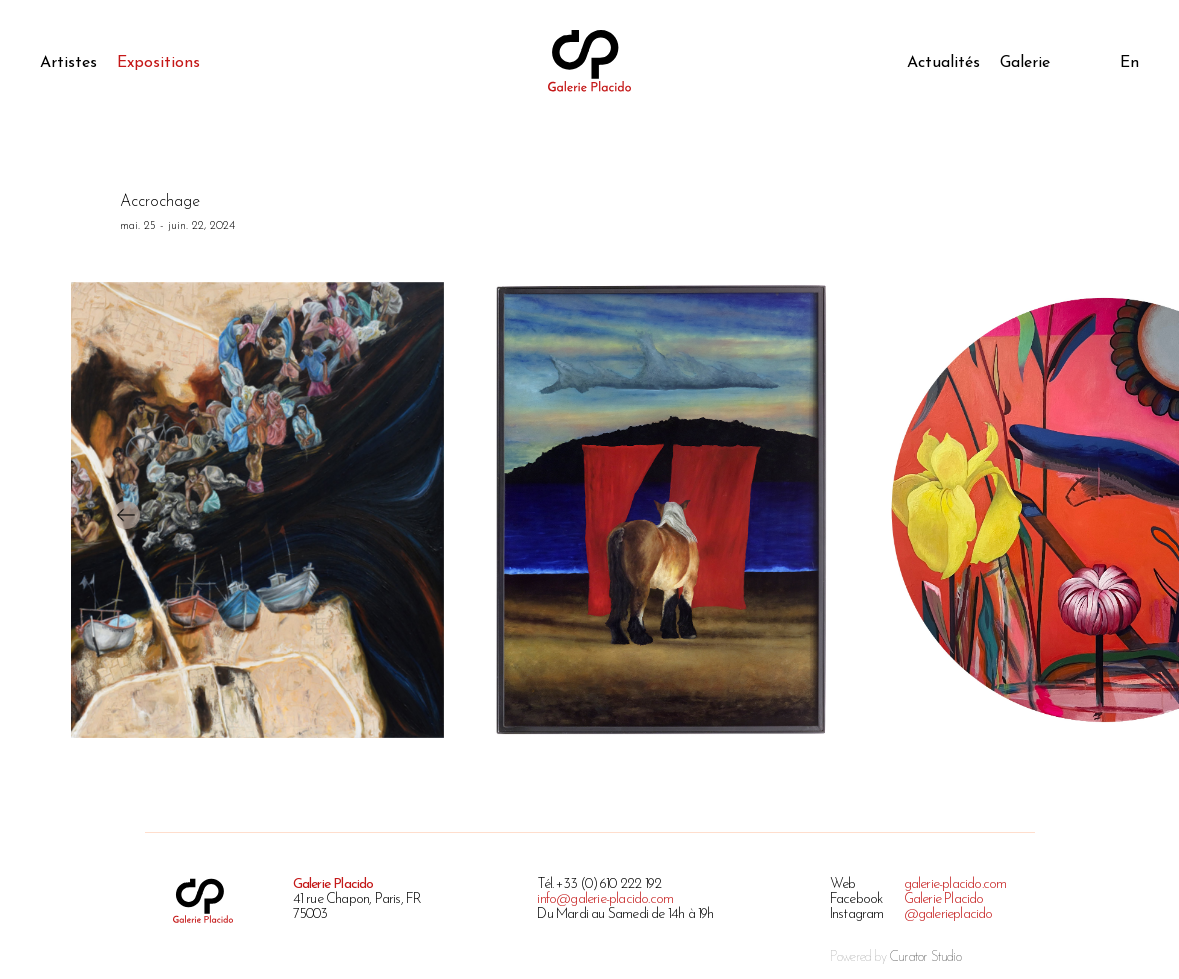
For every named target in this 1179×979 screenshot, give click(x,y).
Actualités (943, 63)
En (1129, 63)
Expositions (158, 63)
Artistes (68, 63)
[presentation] (126, 515)
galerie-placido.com (955, 884)
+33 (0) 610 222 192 (608, 884)
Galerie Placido (944, 899)
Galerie (1025, 63)
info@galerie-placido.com (605, 899)
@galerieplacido (948, 914)
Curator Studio (925, 957)
